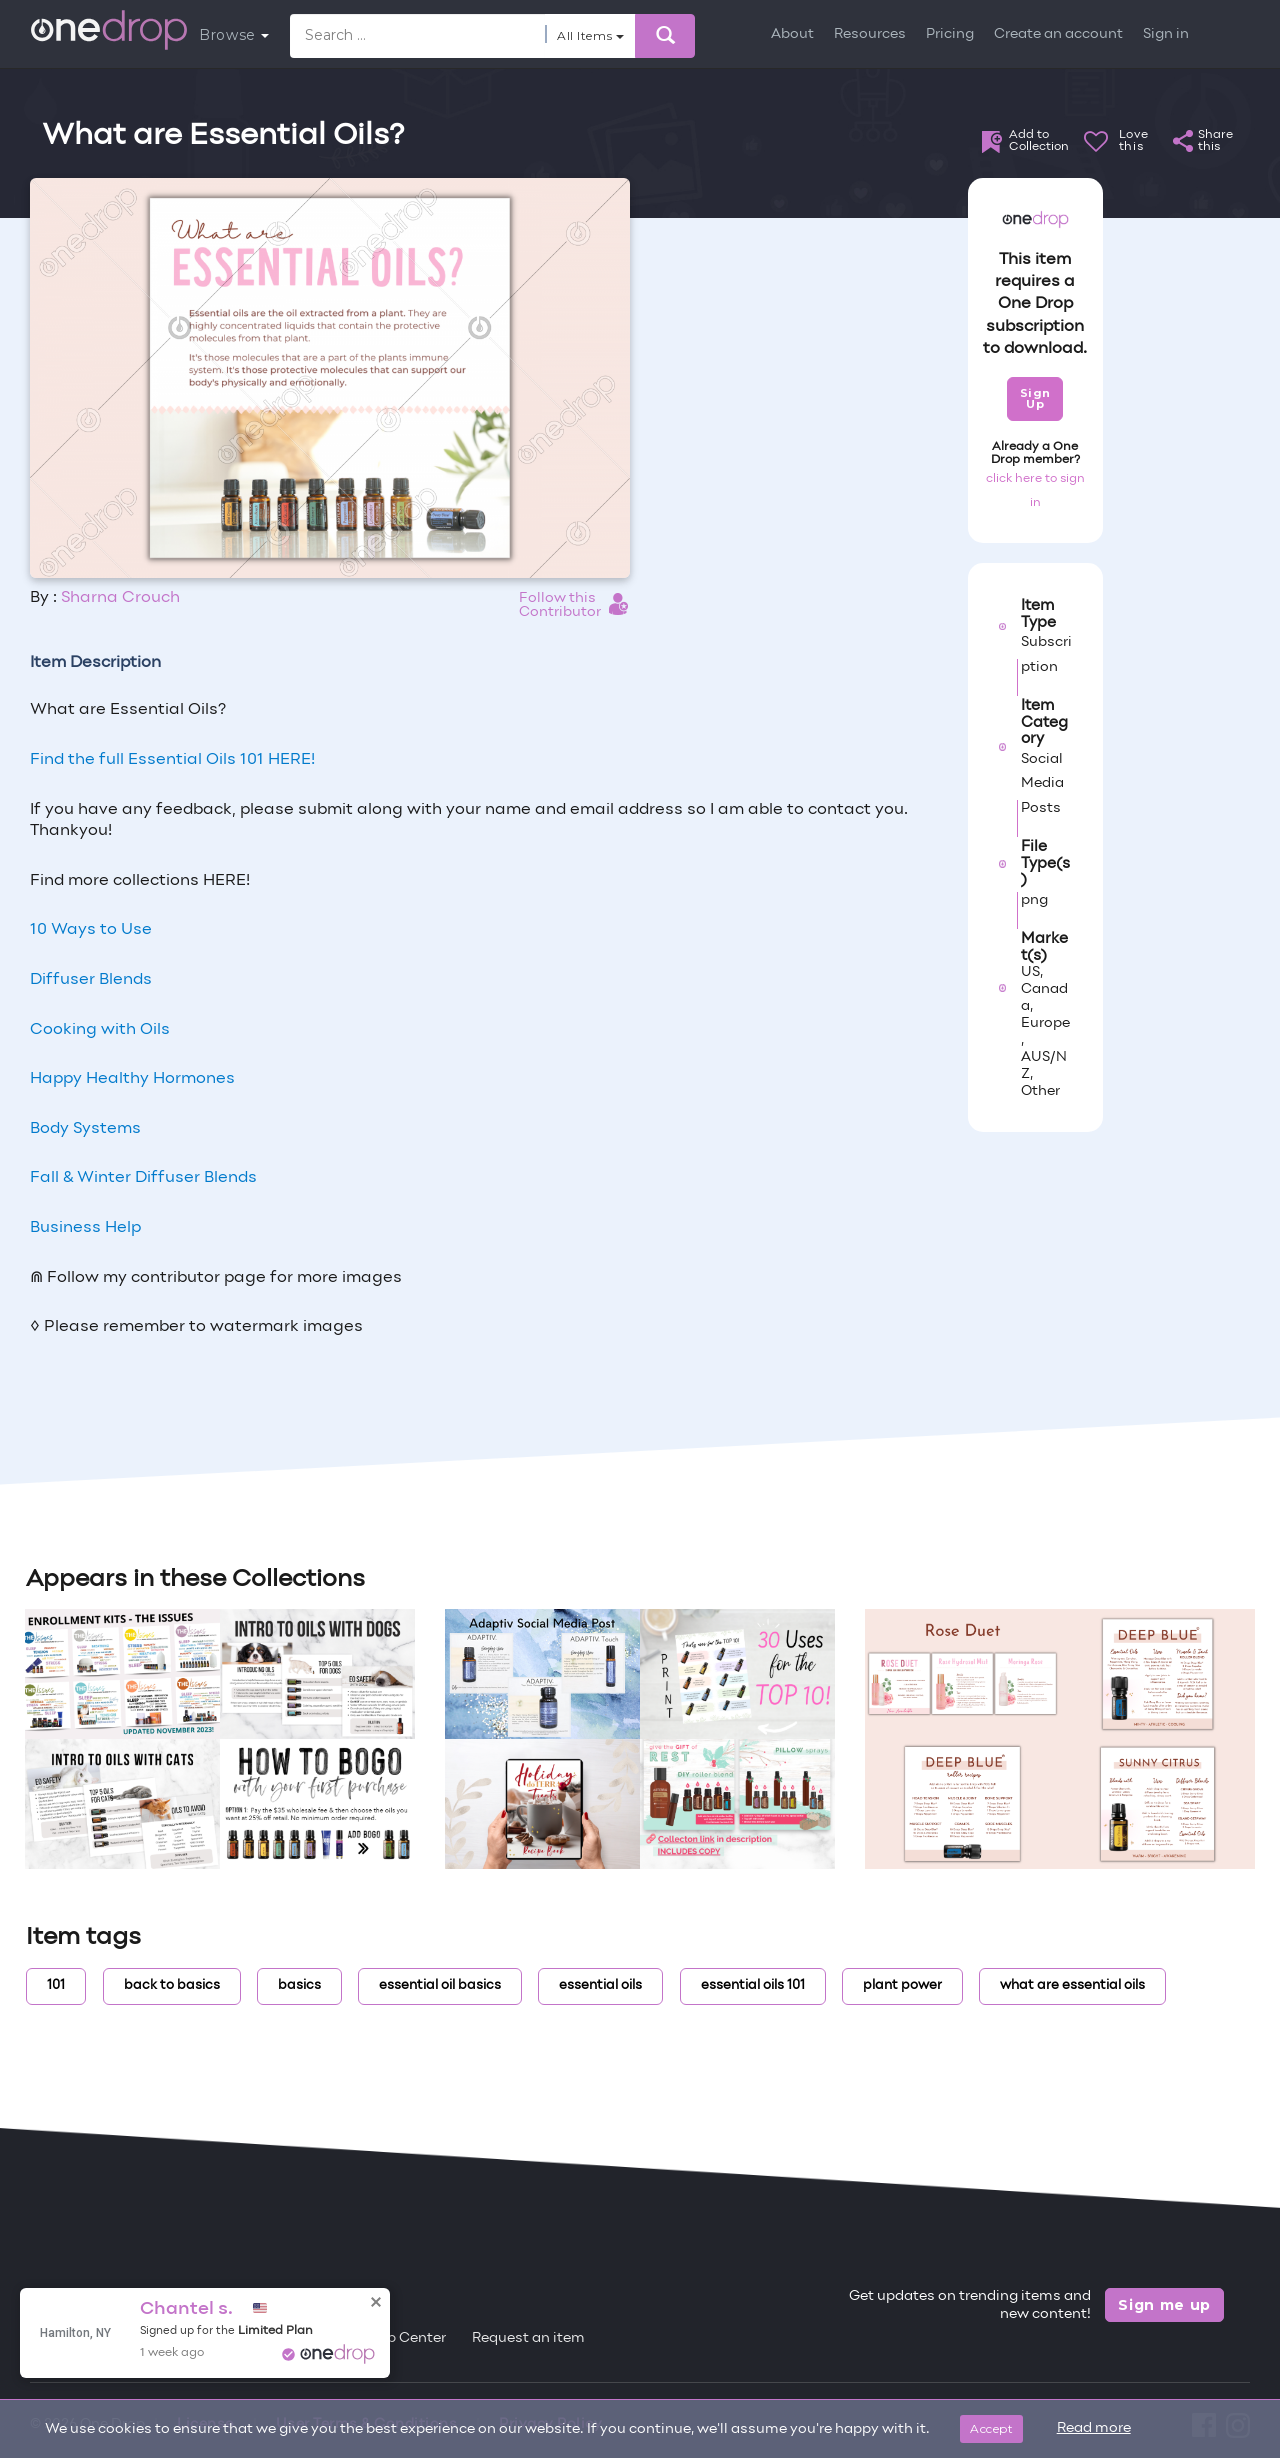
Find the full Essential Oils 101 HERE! (172, 760)
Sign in (1166, 34)
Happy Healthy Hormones (132, 1079)
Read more (1094, 2428)
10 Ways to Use (91, 930)
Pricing (950, 34)
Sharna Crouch (120, 598)
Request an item (528, 2338)
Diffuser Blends (91, 980)
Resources (870, 34)
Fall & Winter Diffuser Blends (143, 1178)
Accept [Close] (991, 2428)
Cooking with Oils (100, 1030)
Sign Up (1035, 398)
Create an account (1058, 34)
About (792, 34)
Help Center (405, 2338)
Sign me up (1164, 2305)
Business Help (85, 1228)
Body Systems (85, 1129)
